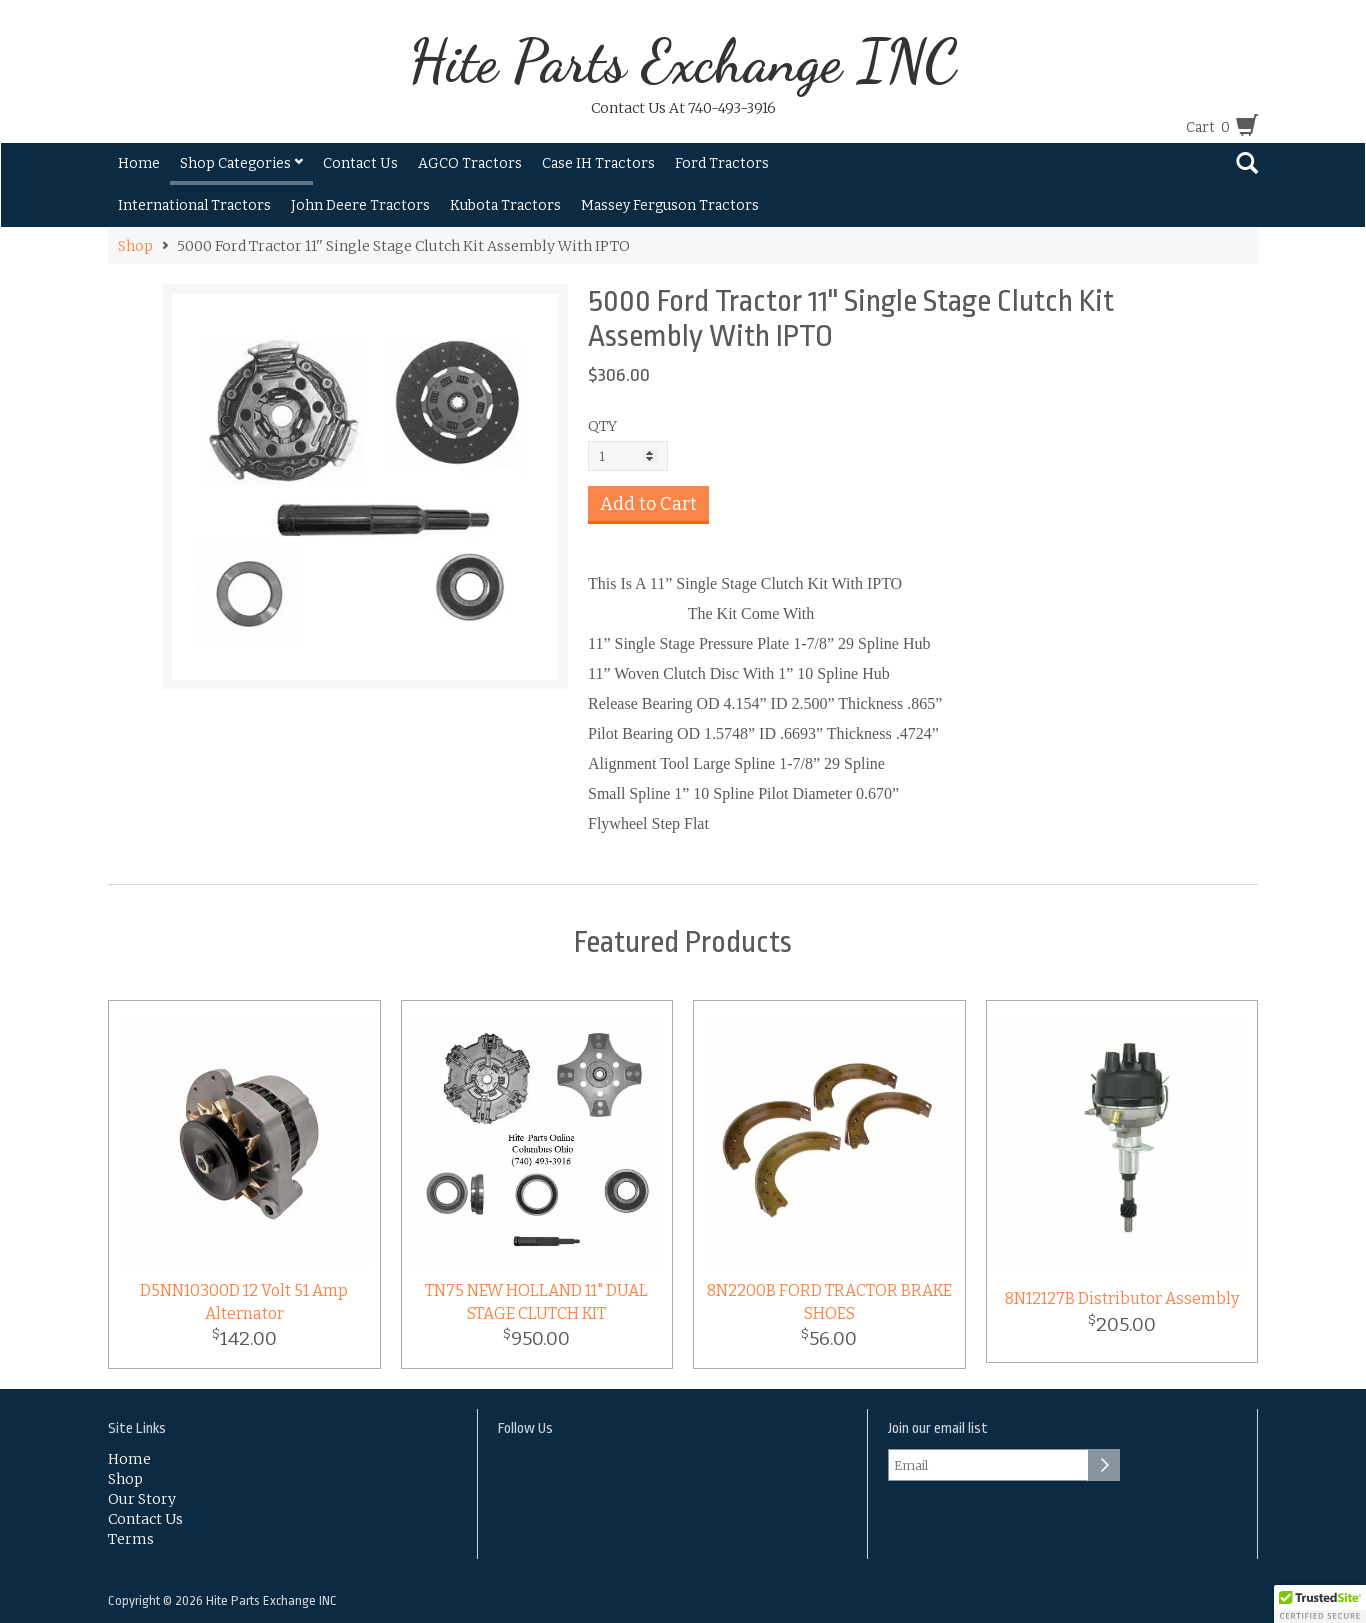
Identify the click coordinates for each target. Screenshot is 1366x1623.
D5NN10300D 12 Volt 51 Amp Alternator (244, 1302)
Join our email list (938, 1428)
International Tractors (194, 205)
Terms (131, 1539)
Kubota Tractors (505, 205)
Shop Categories (241, 163)
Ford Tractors (722, 163)
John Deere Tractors (360, 205)
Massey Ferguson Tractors (670, 205)
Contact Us (360, 163)
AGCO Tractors (470, 163)
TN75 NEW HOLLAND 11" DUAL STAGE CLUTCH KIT (536, 1302)
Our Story (142, 1499)
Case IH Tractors (598, 163)
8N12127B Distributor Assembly (1122, 1298)
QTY (602, 426)
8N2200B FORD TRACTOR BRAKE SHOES (829, 1302)
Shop (135, 246)
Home (139, 163)
